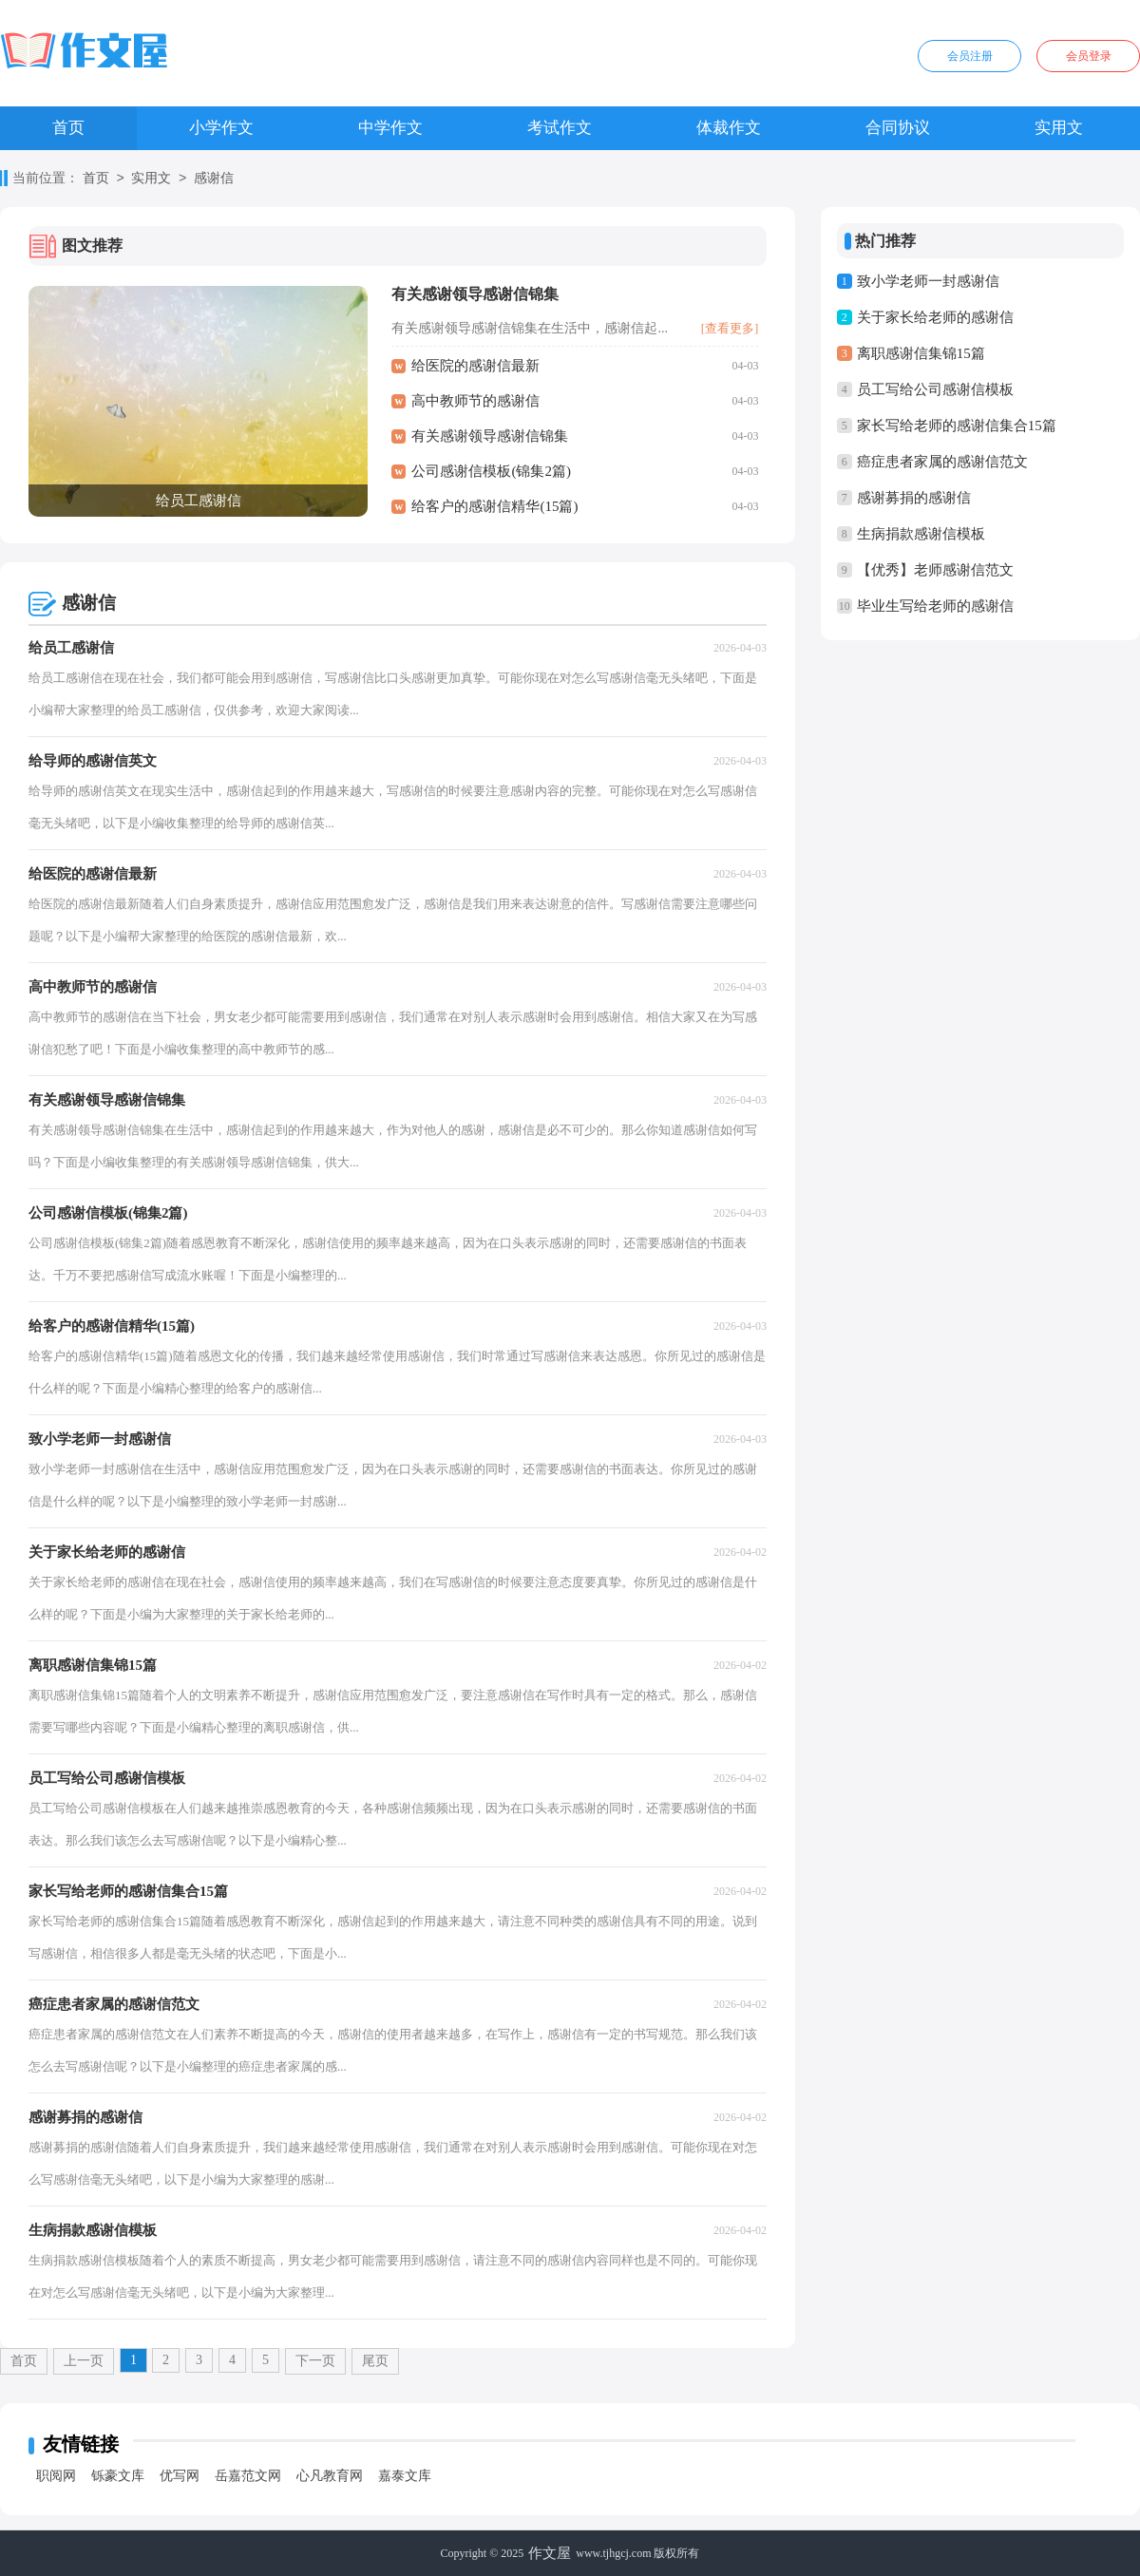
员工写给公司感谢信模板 (935, 389)
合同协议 (897, 128)
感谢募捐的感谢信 (914, 497)
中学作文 (390, 128)
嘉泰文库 (404, 2476)
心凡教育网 (329, 2476)
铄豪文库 (117, 2476)
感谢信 (214, 179)
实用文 (1059, 128)
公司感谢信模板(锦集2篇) (491, 471)
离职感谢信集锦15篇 (921, 353)
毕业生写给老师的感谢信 (935, 606)
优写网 (180, 2476)
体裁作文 (728, 128)
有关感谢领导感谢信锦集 (475, 294)
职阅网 (56, 2476)
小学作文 (221, 128)
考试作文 (559, 128)
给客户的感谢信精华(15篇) (494, 506)
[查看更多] (730, 328)
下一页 (315, 2361)
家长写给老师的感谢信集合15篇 (956, 425)
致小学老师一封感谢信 (928, 281)
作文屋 (549, 2553)
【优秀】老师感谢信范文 (935, 570)
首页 (68, 128)
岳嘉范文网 (248, 2476)
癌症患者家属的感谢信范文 (942, 461)
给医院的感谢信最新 (475, 365)
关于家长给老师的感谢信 (935, 317)
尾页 (375, 2361)
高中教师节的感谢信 (475, 400)
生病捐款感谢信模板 (921, 533)
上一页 (84, 2361)
